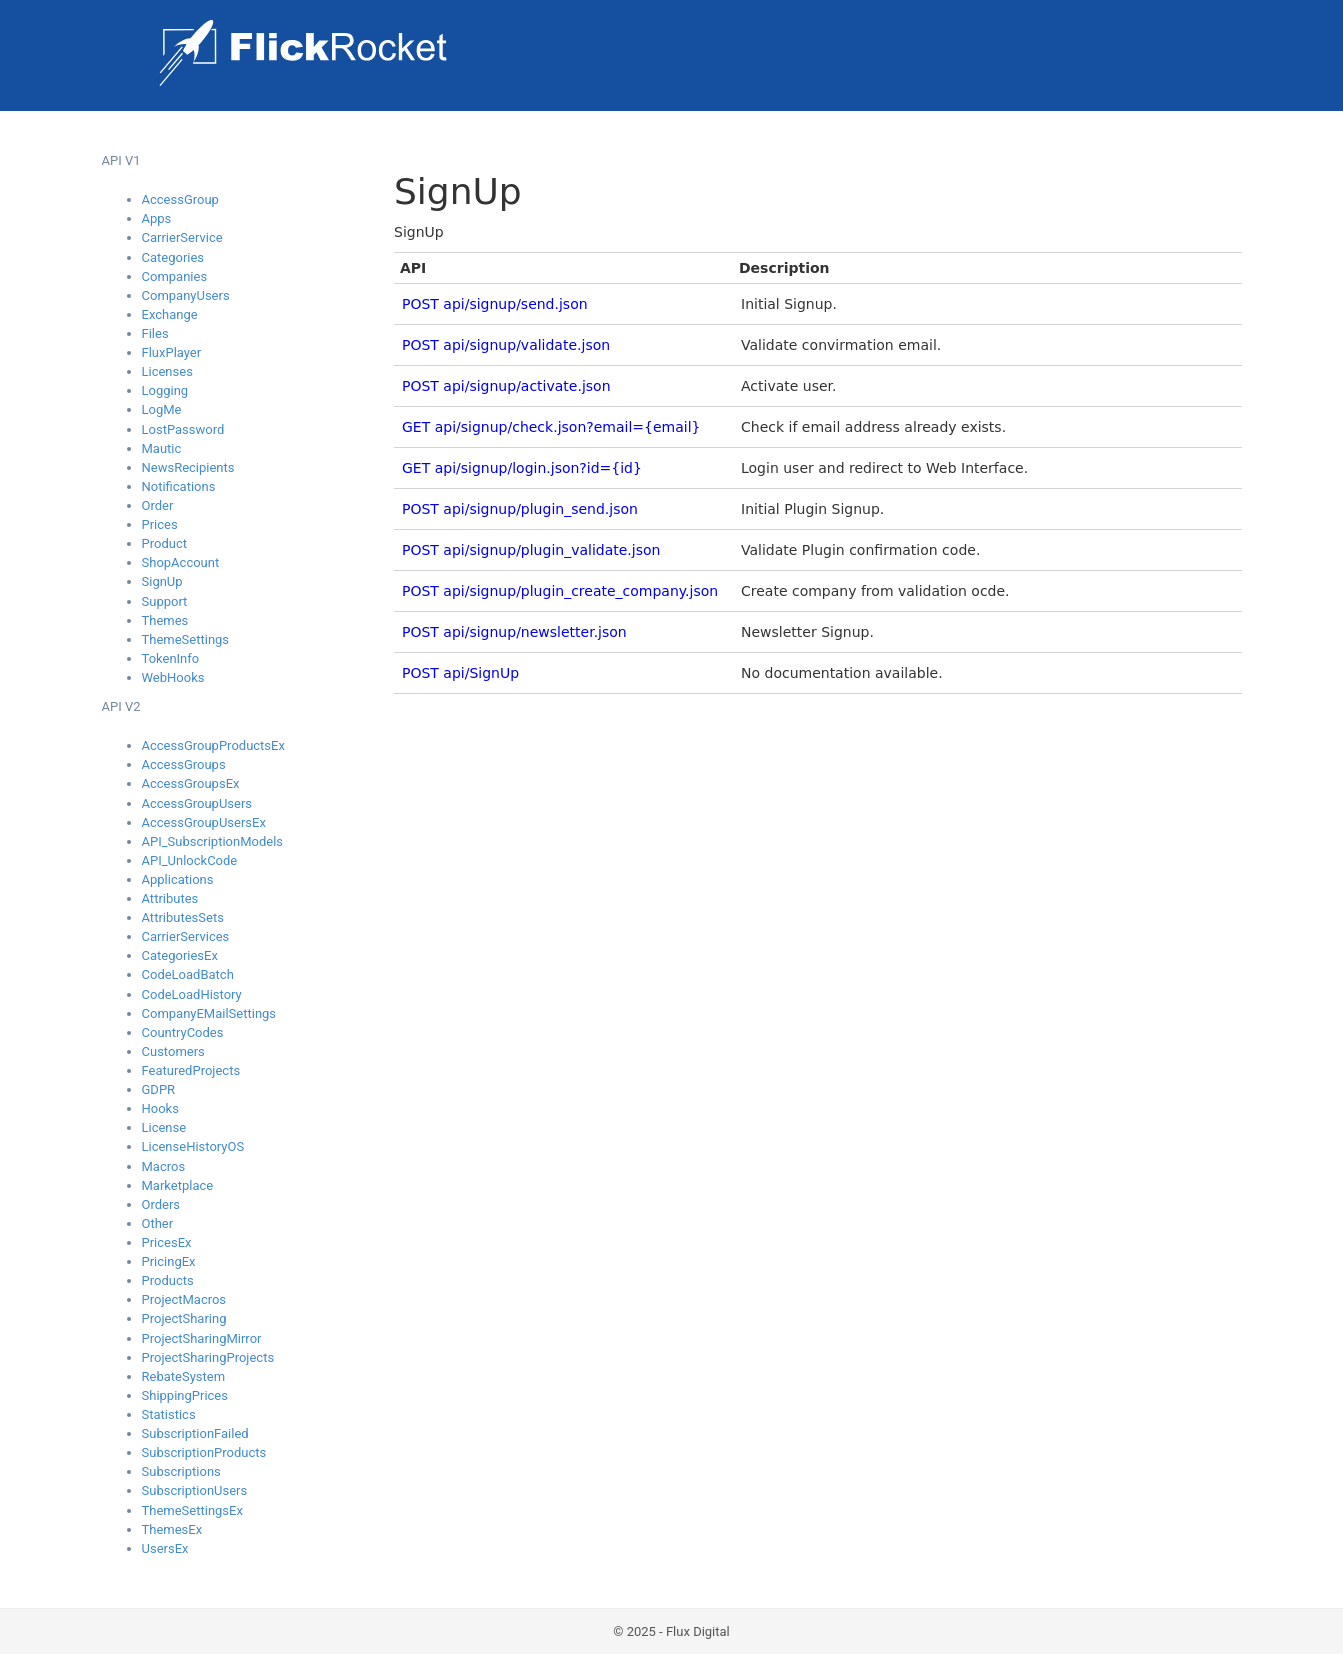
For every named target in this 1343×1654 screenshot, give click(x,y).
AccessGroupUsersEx (204, 822)
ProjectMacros (184, 1299)
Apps (157, 218)
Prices (160, 524)
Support (165, 601)
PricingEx (169, 1261)
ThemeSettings (186, 639)
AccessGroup (180, 199)
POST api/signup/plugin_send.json (520, 509)
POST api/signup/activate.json (506, 386)
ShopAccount (181, 562)
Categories (173, 257)
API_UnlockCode (190, 860)
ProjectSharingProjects (208, 1357)
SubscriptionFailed (195, 1433)
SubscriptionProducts (204, 1452)
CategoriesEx (180, 955)
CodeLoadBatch (188, 974)
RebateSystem (184, 1376)
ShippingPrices (185, 1395)
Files (155, 333)
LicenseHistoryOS (193, 1146)
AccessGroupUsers (197, 803)
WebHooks (173, 677)
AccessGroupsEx (191, 783)
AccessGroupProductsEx (213, 745)
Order (158, 505)
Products (168, 1280)
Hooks (160, 1108)
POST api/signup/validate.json (506, 345)
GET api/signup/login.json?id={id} (522, 468)
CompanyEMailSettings (209, 1013)
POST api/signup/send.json (495, 304)
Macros (164, 1166)
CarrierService (182, 237)
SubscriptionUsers (195, 1490)
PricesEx (167, 1242)
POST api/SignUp (460, 673)
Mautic (162, 448)
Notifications (179, 486)
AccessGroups (184, 764)
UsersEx (165, 1548)
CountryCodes (183, 1032)
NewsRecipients (188, 467)
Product (164, 543)
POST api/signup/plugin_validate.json (531, 550)
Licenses (167, 371)
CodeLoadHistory (192, 994)
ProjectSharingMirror (202, 1338)
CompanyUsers (186, 295)
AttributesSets (183, 917)
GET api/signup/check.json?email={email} (551, 427)
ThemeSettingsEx (192, 1510)
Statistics (169, 1414)
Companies (175, 276)
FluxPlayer (172, 352)
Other (158, 1223)
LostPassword (183, 429)
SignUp (162, 581)
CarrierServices (186, 936)
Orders (161, 1204)
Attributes (170, 898)
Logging (165, 390)
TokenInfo (171, 658)
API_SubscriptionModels (213, 841)
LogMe (162, 409)
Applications (178, 879)
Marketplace (178, 1185)
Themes (165, 620)
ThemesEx (172, 1529)
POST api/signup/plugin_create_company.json (560, 591)
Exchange (170, 314)
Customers (173, 1051)
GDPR (159, 1089)
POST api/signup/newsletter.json (514, 632)
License (164, 1127)
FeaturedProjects (191, 1070)
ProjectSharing (184, 1318)
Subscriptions (181, 1471)
